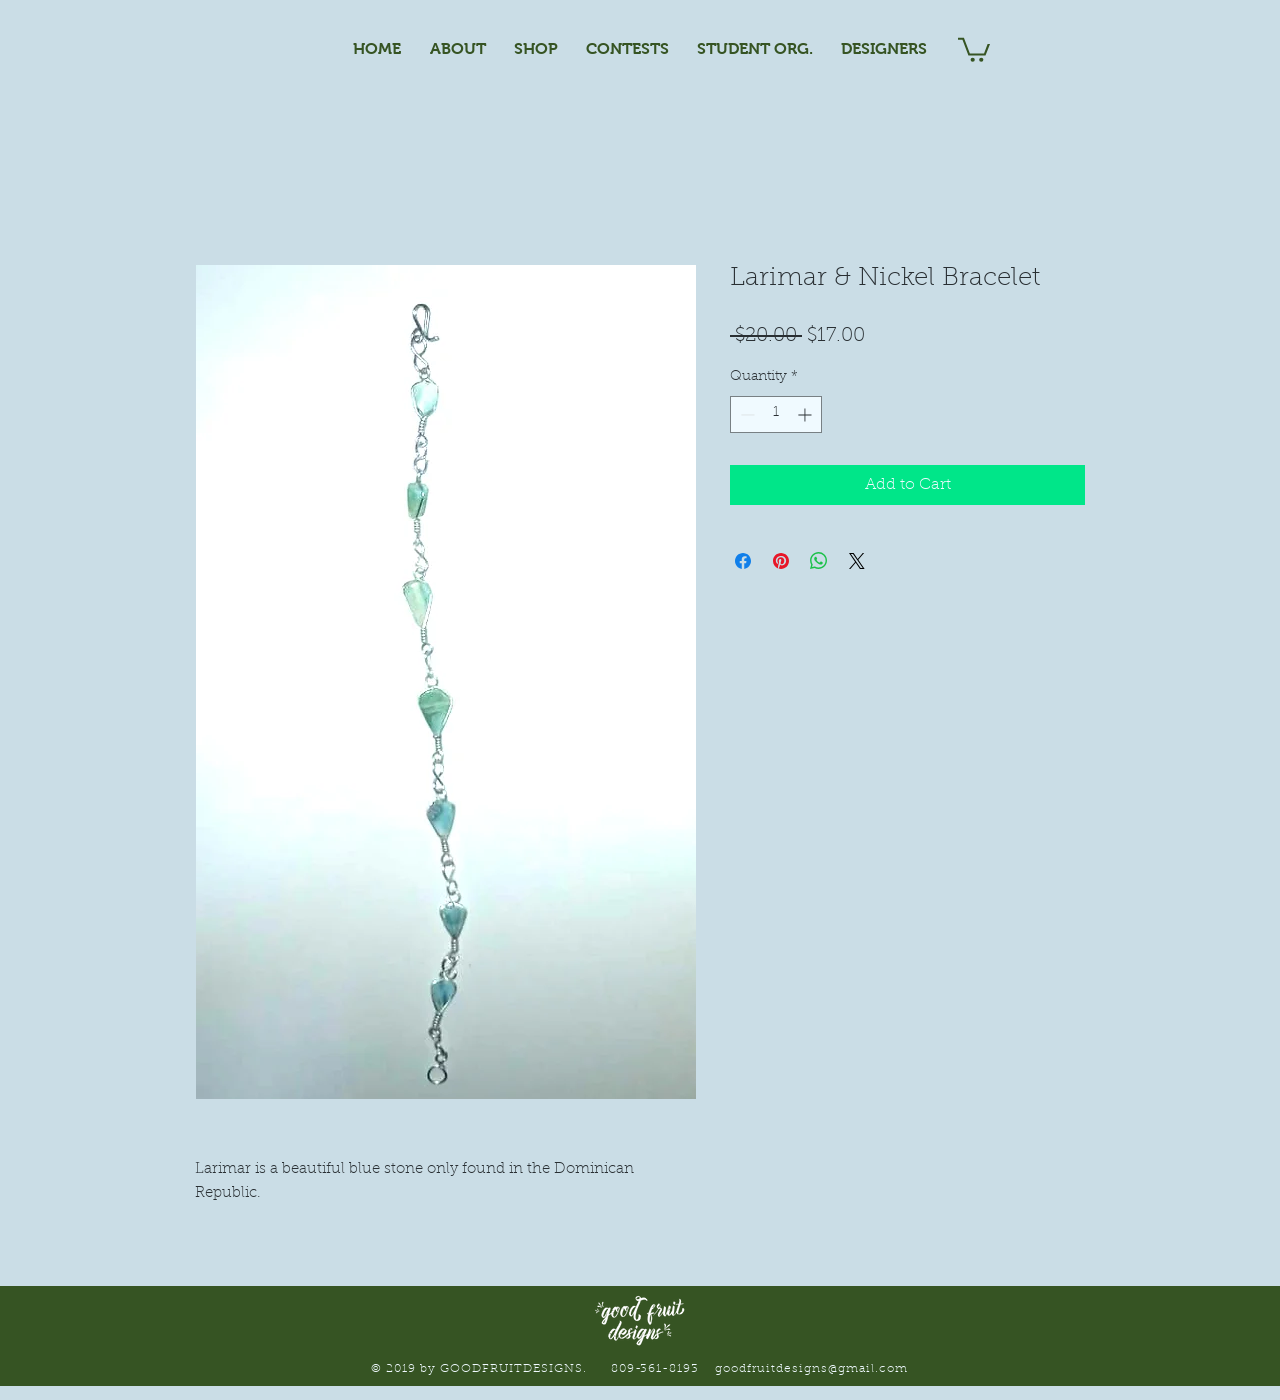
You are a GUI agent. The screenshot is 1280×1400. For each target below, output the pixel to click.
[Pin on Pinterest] (781, 561)
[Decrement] (745, 414)
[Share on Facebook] (743, 561)
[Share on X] (857, 561)
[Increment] (806, 414)
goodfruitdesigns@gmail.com (811, 1369)
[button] (974, 48)
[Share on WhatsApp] (819, 561)
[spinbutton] (776, 414)
